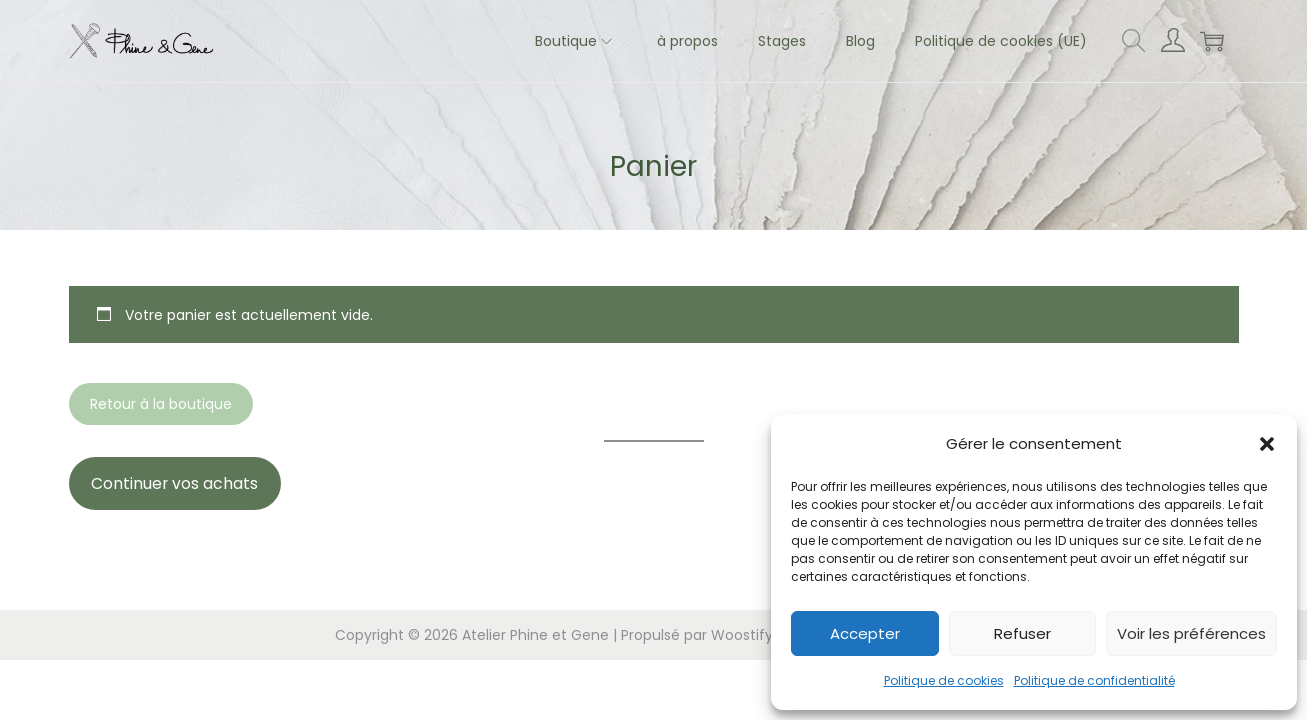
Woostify (742, 635)
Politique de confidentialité (1094, 680)
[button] (1267, 444)
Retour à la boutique (161, 404)
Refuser (1022, 633)
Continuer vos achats (174, 483)
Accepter (865, 633)
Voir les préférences (1191, 633)
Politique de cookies (944, 680)
